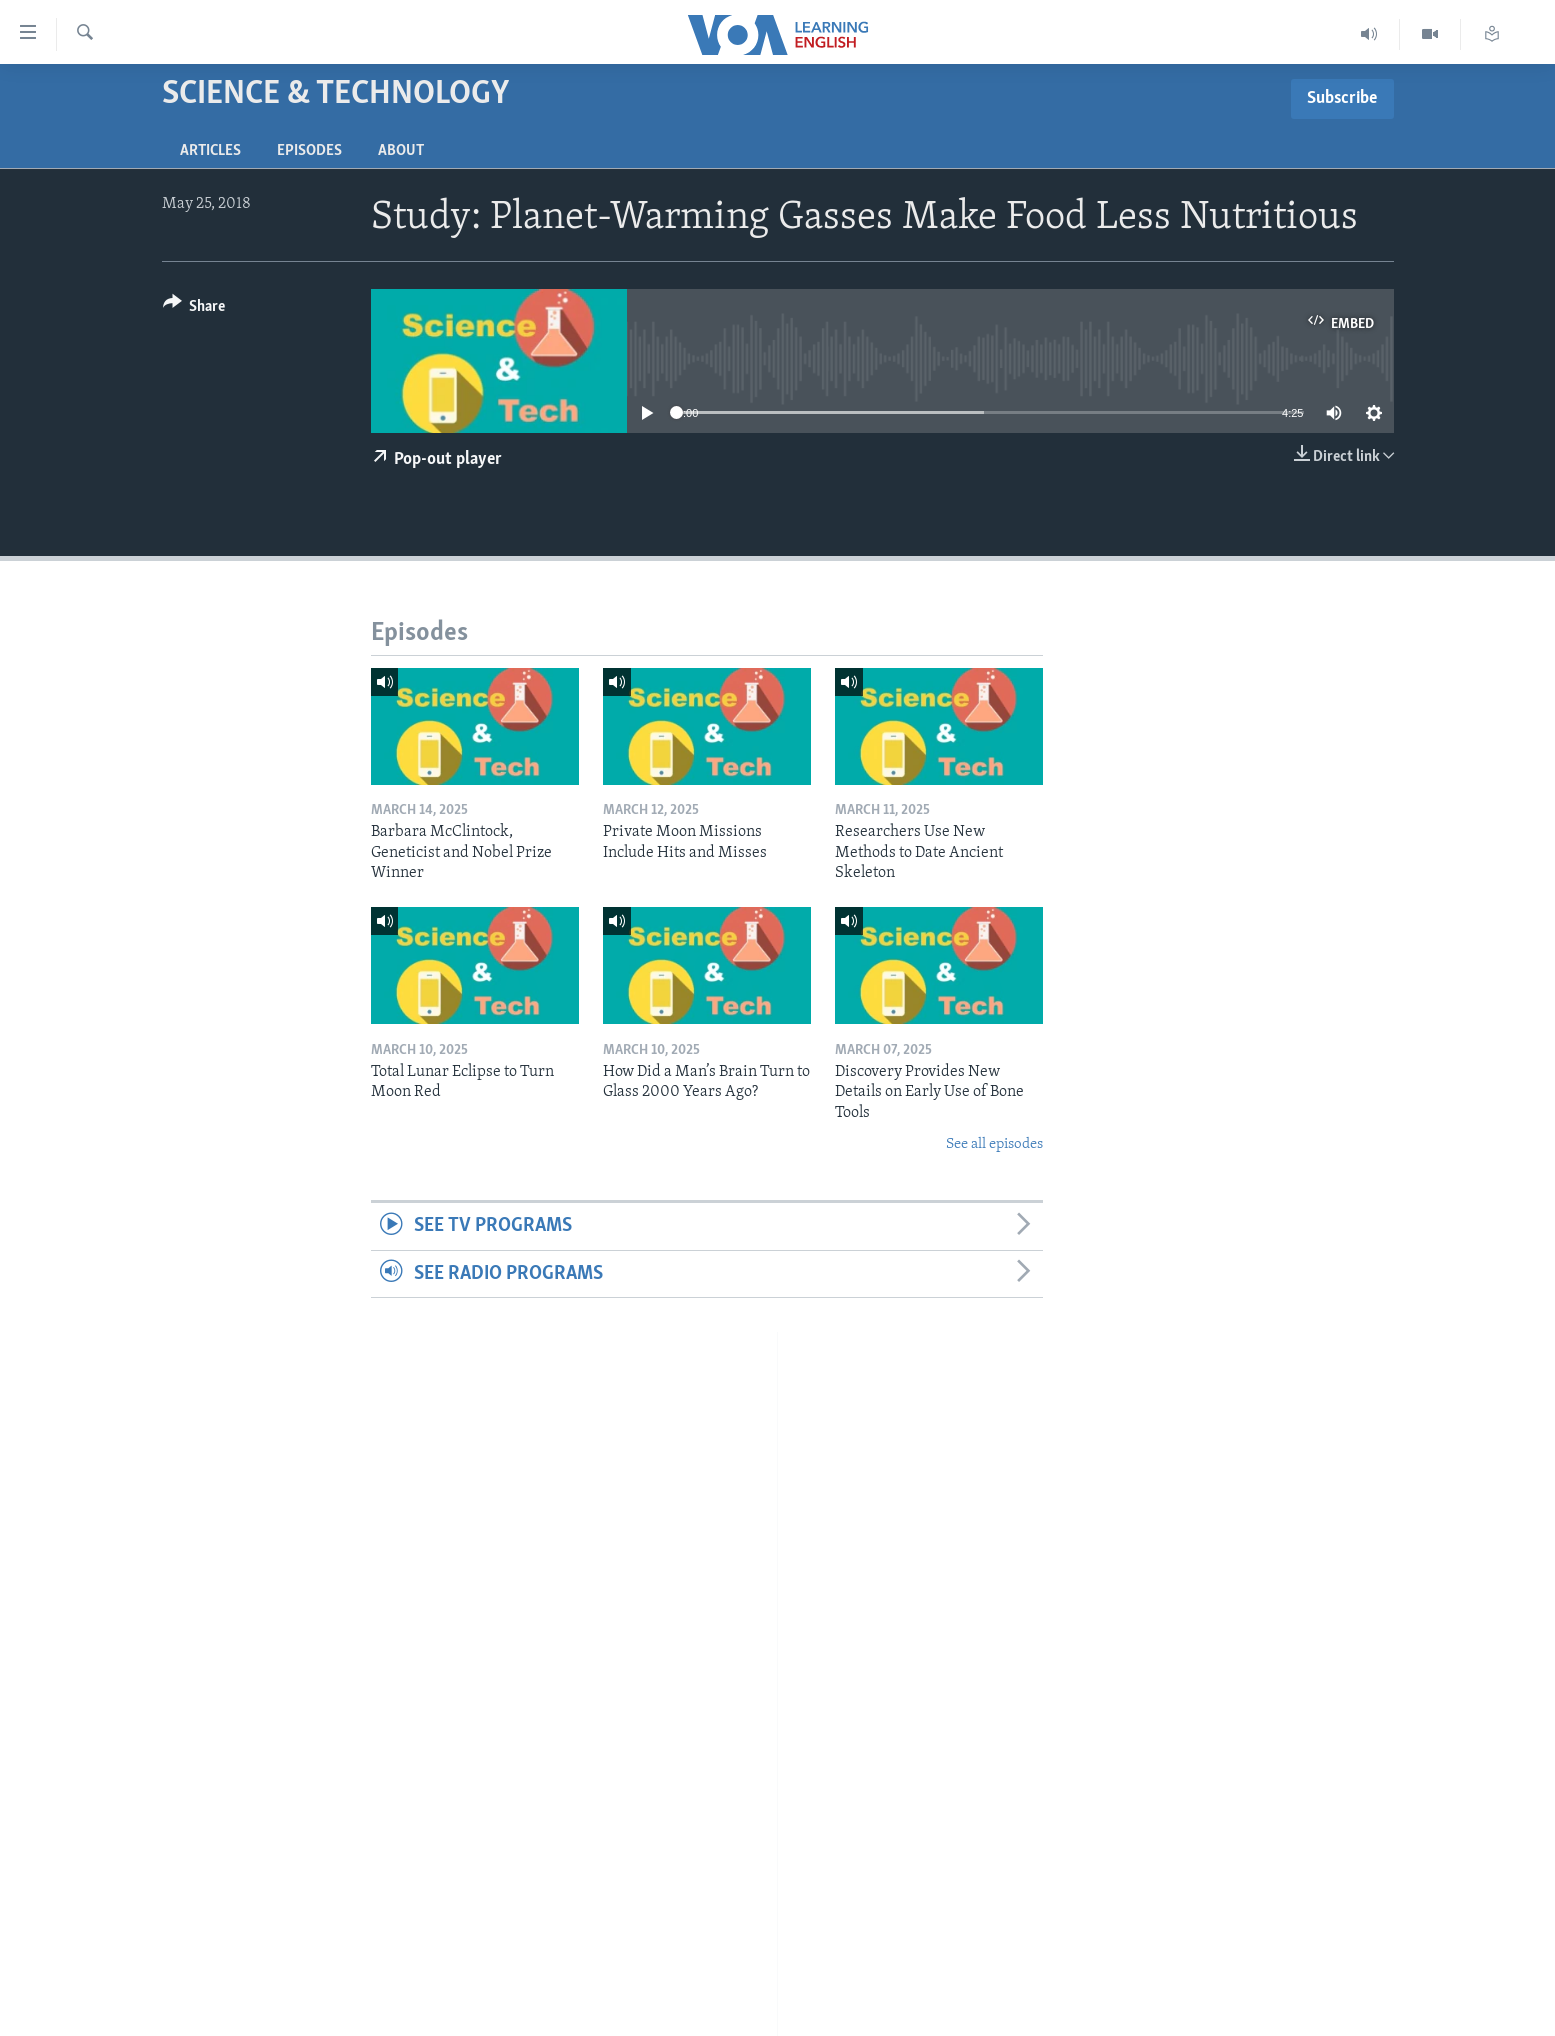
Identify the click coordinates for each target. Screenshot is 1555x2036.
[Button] (194, 309)
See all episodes (994, 1144)
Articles (210, 151)
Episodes (309, 151)
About (401, 151)
